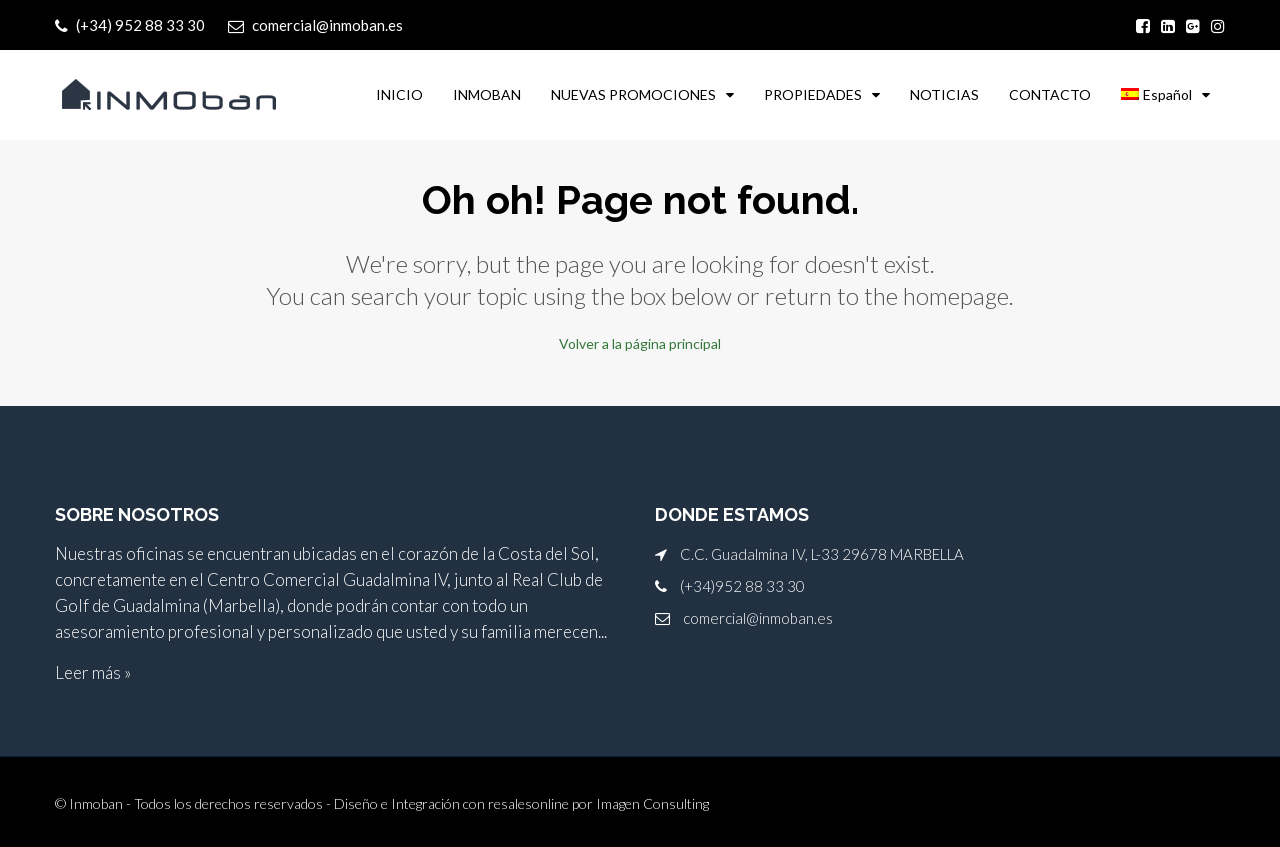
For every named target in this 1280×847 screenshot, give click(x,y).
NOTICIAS (944, 94)
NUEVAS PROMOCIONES (633, 94)
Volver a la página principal (640, 343)
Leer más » (93, 672)
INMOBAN (487, 94)
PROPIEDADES (813, 94)
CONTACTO (1050, 94)
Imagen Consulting (652, 803)
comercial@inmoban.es (758, 618)
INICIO (399, 94)
